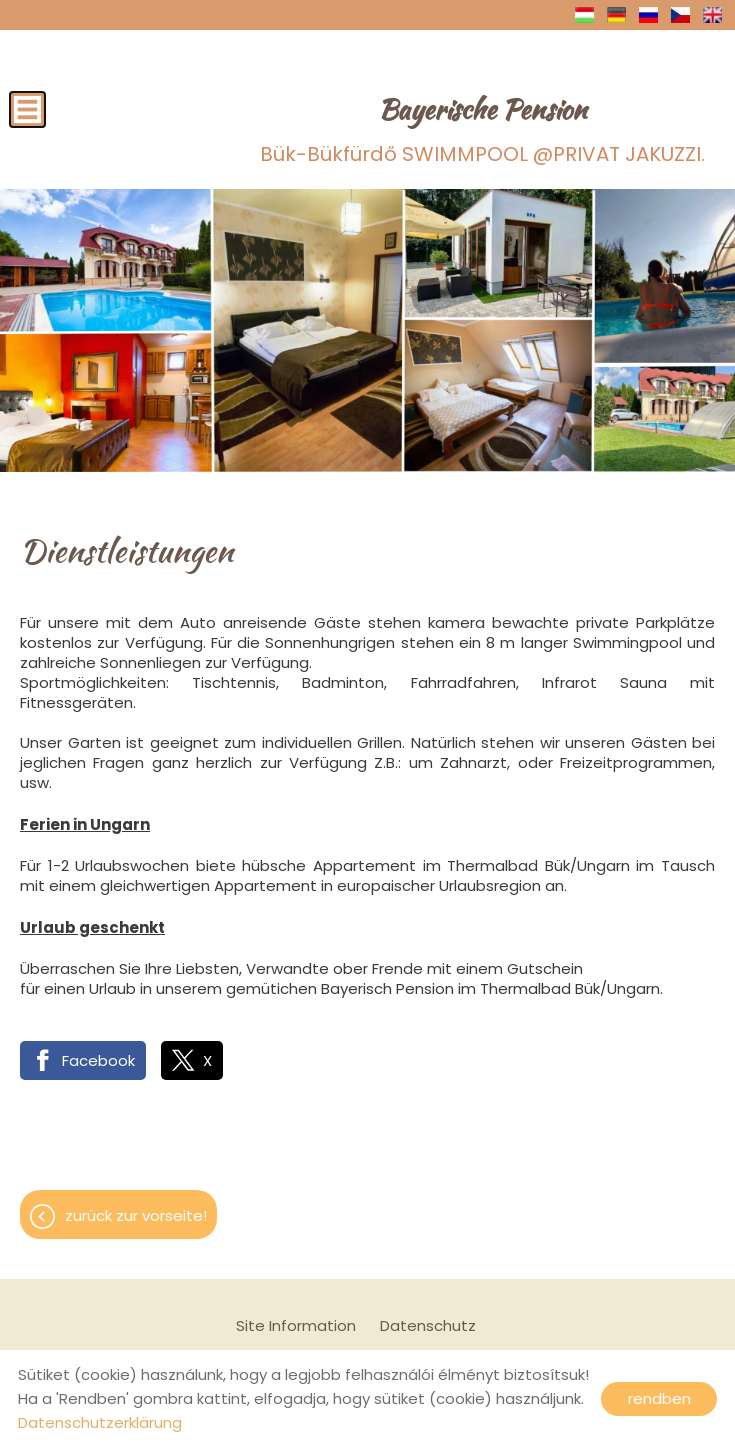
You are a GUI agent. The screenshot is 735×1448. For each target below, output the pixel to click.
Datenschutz (428, 1325)
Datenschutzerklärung (100, 1422)
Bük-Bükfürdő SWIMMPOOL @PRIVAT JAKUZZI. (482, 129)
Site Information (296, 1325)
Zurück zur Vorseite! (136, 1215)
